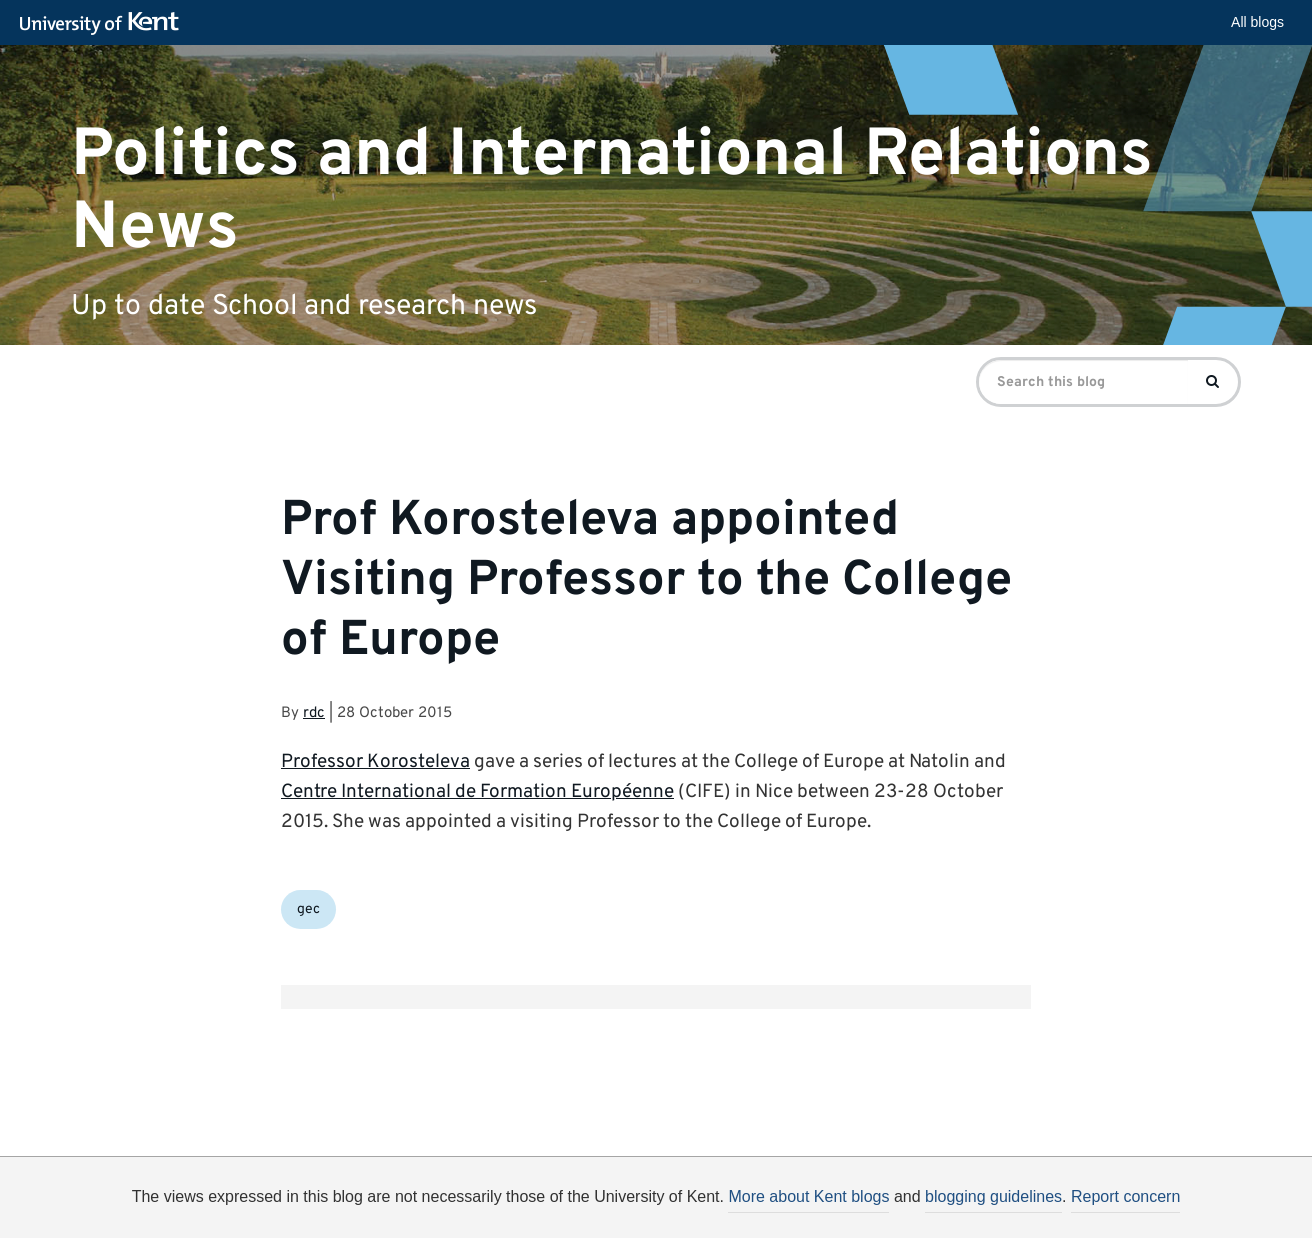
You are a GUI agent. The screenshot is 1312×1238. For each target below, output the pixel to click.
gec (308, 909)
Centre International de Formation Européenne (477, 792)
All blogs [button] (1257, 22)
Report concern (1125, 1196)
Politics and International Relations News (612, 191)
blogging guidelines (993, 1196)
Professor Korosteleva (375, 762)
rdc (314, 713)
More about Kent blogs (808, 1196)
